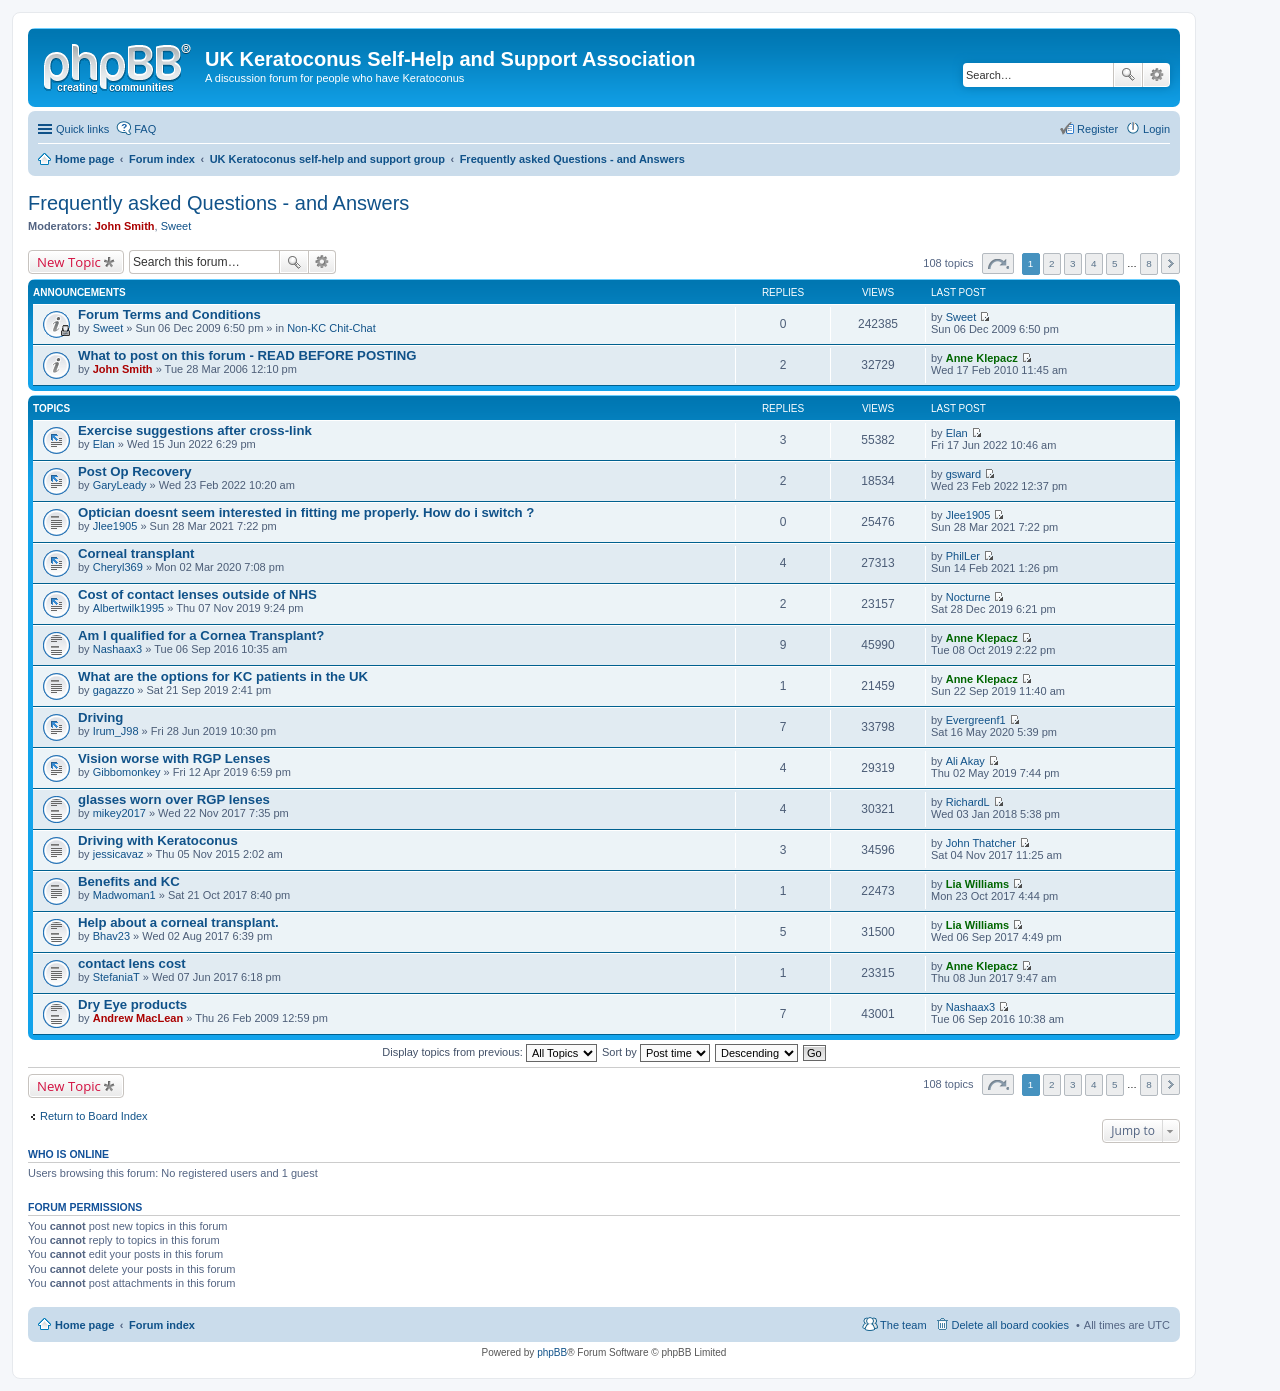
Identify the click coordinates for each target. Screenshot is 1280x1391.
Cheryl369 (118, 567)
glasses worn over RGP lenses (174, 799)
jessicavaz (118, 854)
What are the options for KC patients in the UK (223, 676)
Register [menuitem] (1097, 129)
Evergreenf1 (976, 720)
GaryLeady (120, 485)
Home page (84, 1325)
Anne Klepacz (982, 358)
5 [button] (1115, 263)
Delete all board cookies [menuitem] (1010, 1325)
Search (1128, 75)
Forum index (162, 1325)
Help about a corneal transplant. (178, 922)
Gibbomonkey (127, 772)
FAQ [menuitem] (145, 129)
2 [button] (1052, 263)
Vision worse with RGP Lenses (174, 758)
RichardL (968, 802)
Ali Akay (965, 761)
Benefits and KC (129, 881)
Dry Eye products (132, 1004)
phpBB (552, 1352)
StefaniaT (116, 977)
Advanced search (1156, 75)
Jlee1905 (115, 526)
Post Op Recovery (135, 471)
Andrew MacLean (138, 1018)
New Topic (69, 262)
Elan (104, 444)
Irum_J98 (116, 731)
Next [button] (1170, 263)
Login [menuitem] (1156, 129)
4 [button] (1094, 263)
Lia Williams (977, 884)
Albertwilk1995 (129, 608)
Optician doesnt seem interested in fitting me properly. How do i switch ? (306, 512)
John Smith (125, 226)
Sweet (176, 226)
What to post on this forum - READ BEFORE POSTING (247, 355)
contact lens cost (132, 963)
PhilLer (963, 556)
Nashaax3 (118, 649)
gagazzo (114, 690)
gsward (963, 474)
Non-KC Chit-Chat (331, 328)
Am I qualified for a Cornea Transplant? (201, 635)
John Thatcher (981, 843)
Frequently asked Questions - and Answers (218, 203)
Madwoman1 (124, 895)
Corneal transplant (136, 553)
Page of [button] (998, 263)
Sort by (656, 1052)
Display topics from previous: (489, 1052)
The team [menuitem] (903, 1325)
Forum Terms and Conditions (169, 314)
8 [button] (1149, 263)
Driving (100, 717)
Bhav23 (111, 936)
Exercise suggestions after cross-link (195, 430)
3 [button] (1073, 263)
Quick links (82, 129)
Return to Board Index (94, 1116)
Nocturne (968, 597)
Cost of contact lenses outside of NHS (197, 594)
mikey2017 (119, 813)
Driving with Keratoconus (158, 840)
